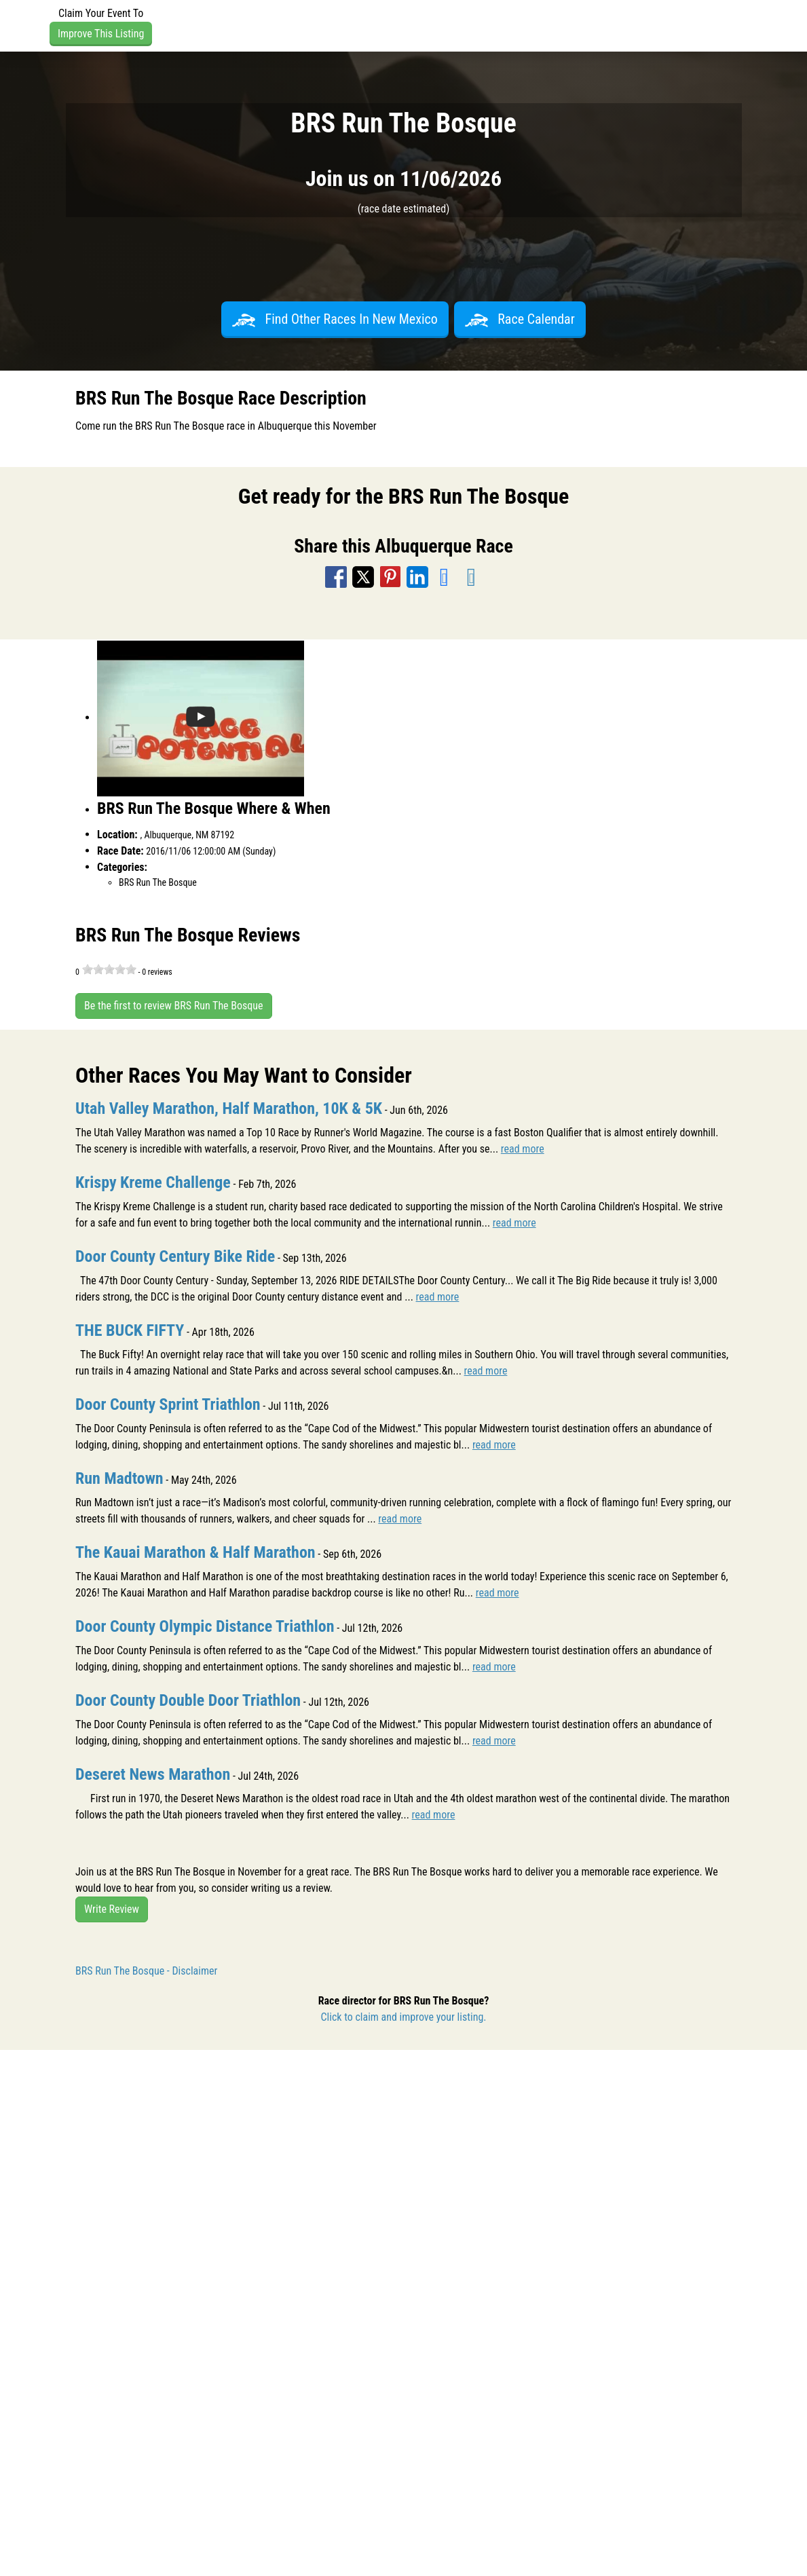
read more (522, 1148)
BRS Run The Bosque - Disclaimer (146, 1970)
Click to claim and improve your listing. (403, 2017)
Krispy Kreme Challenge (153, 1182)
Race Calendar (520, 319)
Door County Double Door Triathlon (188, 1700)
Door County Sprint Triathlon (168, 1404)
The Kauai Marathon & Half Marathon (195, 1552)
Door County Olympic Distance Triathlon (204, 1626)
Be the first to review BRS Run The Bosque (173, 1005)
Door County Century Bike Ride (175, 1256)
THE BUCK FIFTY (129, 1330)
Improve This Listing (101, 33)
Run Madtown (119, 1478)
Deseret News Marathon (152, 1774)
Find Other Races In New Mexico (335, 319)
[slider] (109, 969)
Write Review (111, 1909)
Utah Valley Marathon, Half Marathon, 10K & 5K (228, 1108)
